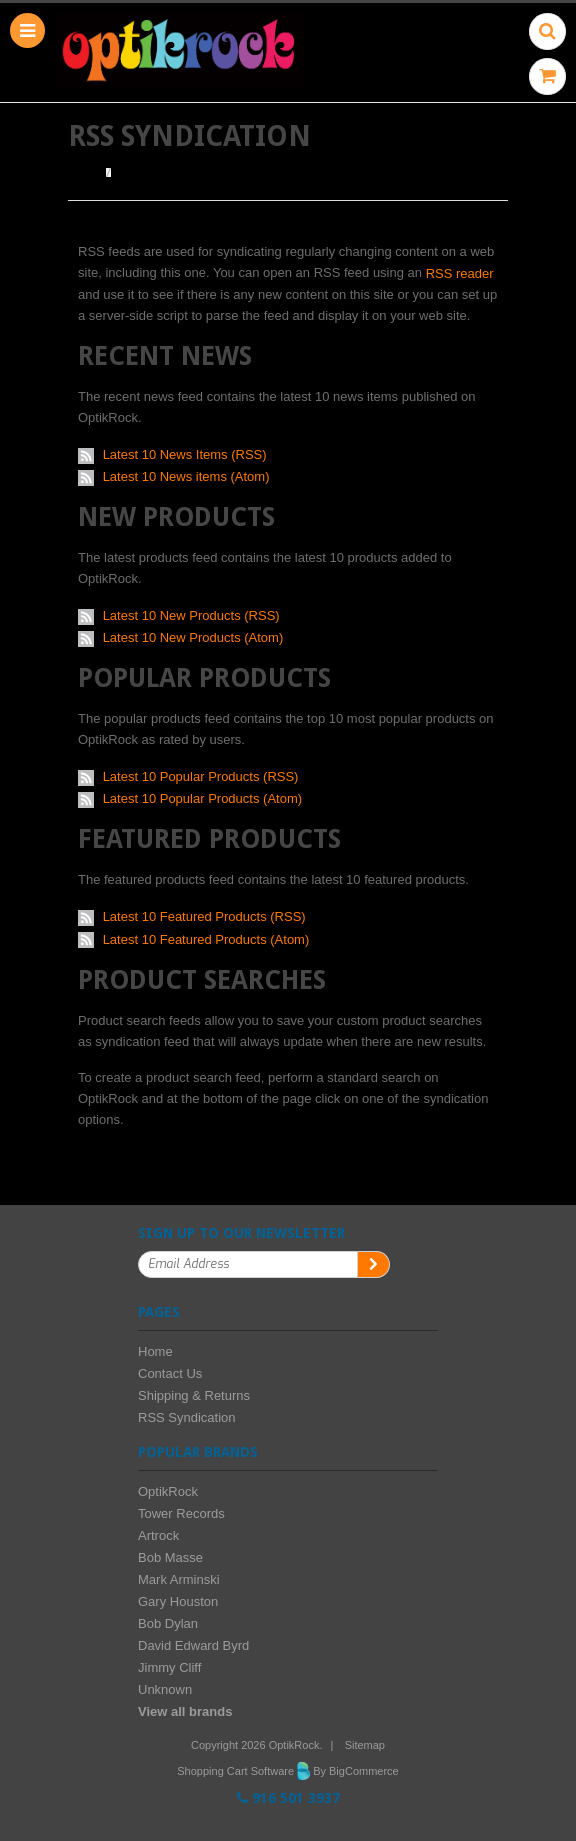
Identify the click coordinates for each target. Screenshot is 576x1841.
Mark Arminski (179, 1579)
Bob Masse (170, 1557)
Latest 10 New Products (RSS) (191, 615)
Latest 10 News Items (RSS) (185, 454)
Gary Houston (178, 1601)
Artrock (158, 1535)
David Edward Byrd (193, 1645)
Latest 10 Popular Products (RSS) (201, 776)
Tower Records (181, 1513)
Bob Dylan (168, 1623)
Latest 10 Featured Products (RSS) (204, 916)
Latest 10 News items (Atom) (186, 476)
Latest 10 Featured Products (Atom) (206, 939)
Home (84, 173)
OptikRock (168, 1491)
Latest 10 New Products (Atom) (193, 637)
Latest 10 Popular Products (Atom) (202, 798)
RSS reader (460, 273)
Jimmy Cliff (169, 1667)
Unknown (165, 1689)
